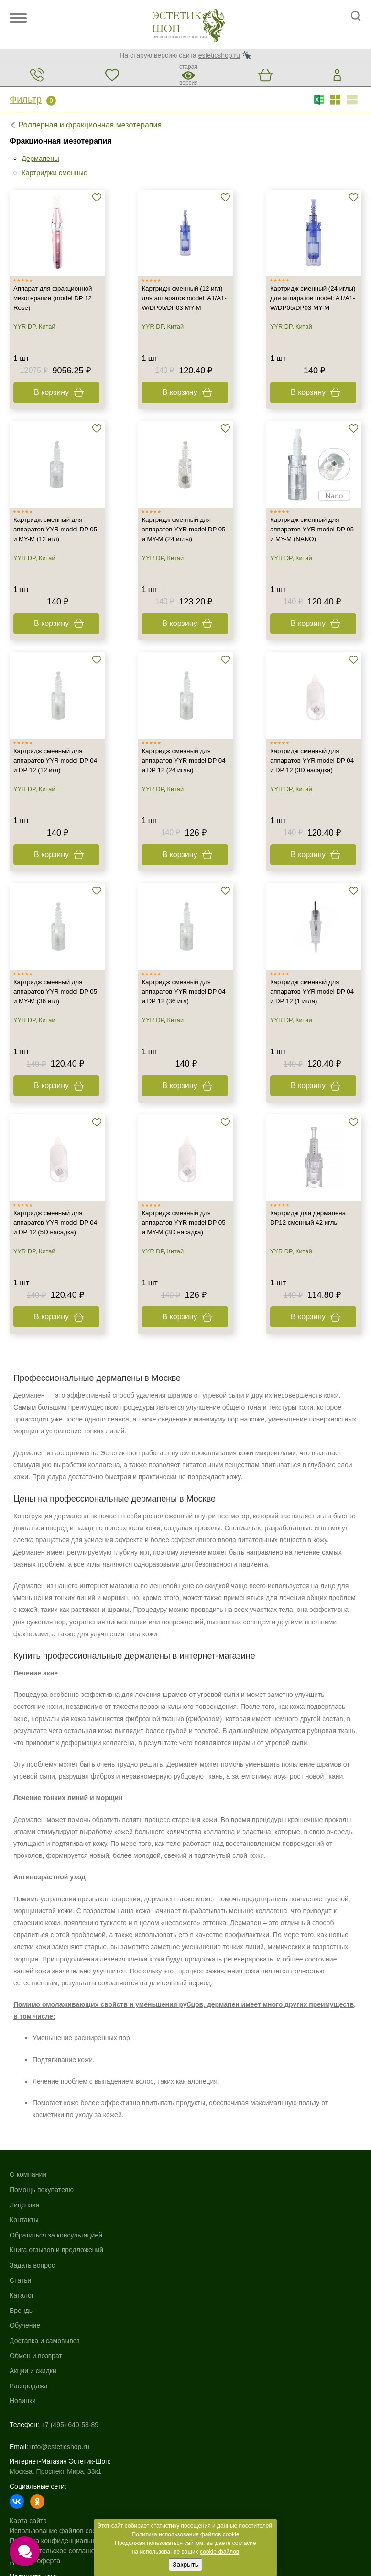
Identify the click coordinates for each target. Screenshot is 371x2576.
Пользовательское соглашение (58, 2476)
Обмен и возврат (212, 2288)
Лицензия (24, 2258)
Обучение (201, 2258)
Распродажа (205, 2318)
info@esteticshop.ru (59, 2371)
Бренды (198, 2243)
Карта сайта (28, 2445)
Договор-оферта (35, 2486)
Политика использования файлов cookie (186, 2534)
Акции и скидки (209, 2303)
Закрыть (185, 2564)
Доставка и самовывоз (221, 2273)
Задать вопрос (32, 2318)
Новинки (199, 2333)
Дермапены (42, 158)
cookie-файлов (219, 2551)
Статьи (20, 2333)
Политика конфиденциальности (59, 2466)
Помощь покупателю (42, 2243)
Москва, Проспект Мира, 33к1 (55, 2396)
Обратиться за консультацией (56, 2288)
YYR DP (25, 346)
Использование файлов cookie (57, 2455)
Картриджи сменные (58, 173)
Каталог (198, 2228)
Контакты (24, 2273)
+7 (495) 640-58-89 (69, 2357)
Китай (48, 346)
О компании (28, 2228)
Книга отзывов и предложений (56, 2303)
